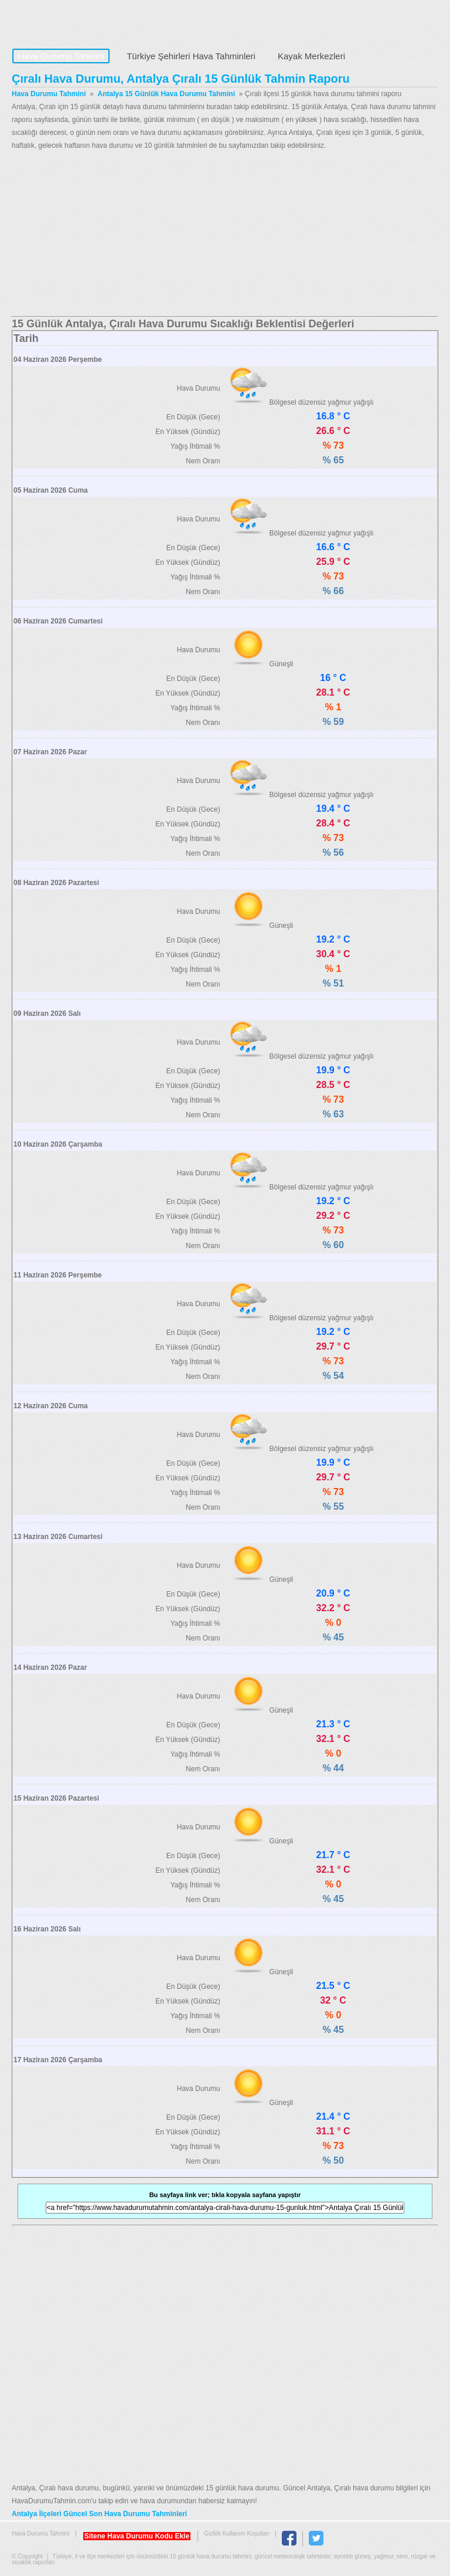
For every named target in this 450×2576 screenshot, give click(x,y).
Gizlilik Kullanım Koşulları (237, 2533)
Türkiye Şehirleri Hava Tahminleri (191, 56)
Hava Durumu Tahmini (85, 21)
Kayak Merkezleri (311, 56)
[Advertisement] (225, 234)
